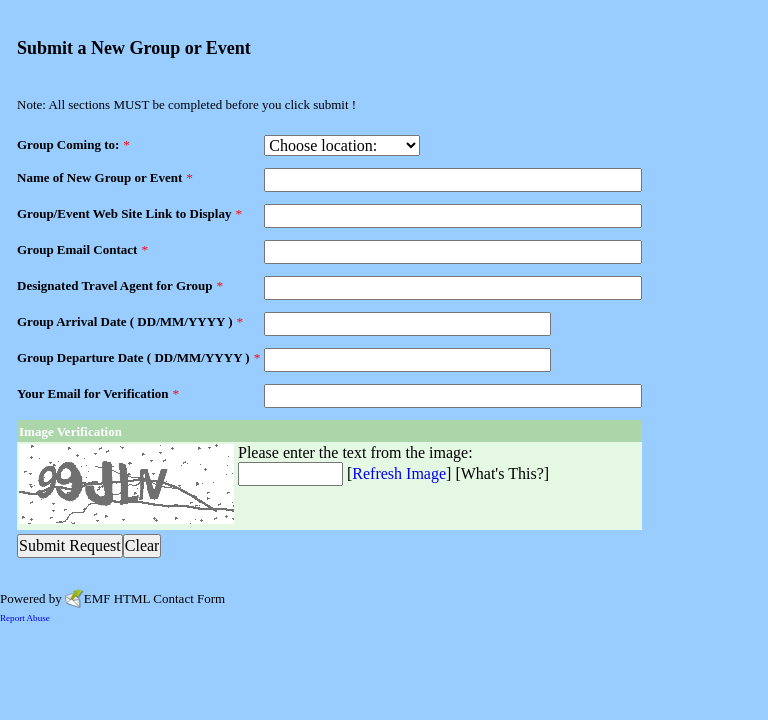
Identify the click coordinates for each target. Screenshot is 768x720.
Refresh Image (399, 473)
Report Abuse (25, 618)
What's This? (502, 473)
